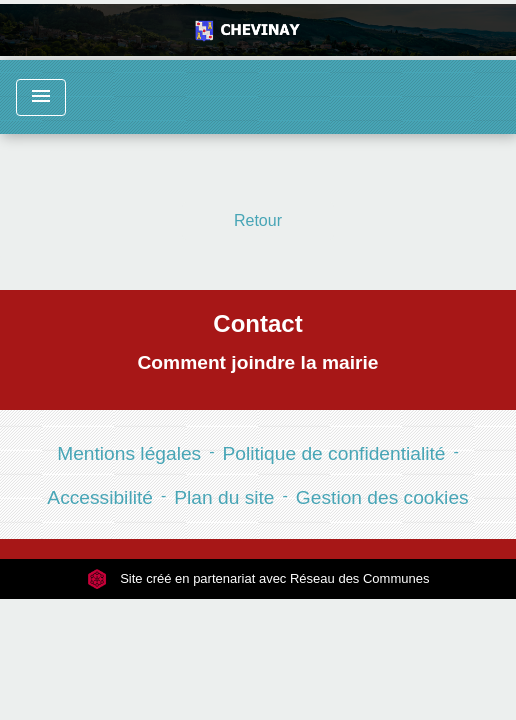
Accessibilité (100, 497)
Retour (258, 220)
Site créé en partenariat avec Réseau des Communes (258, 578)
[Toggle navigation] (41, 97)
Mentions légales (129, 453)
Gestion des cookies (382, 497)
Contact (257, 323)
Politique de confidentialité (334, 453)
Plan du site (224, 497)
